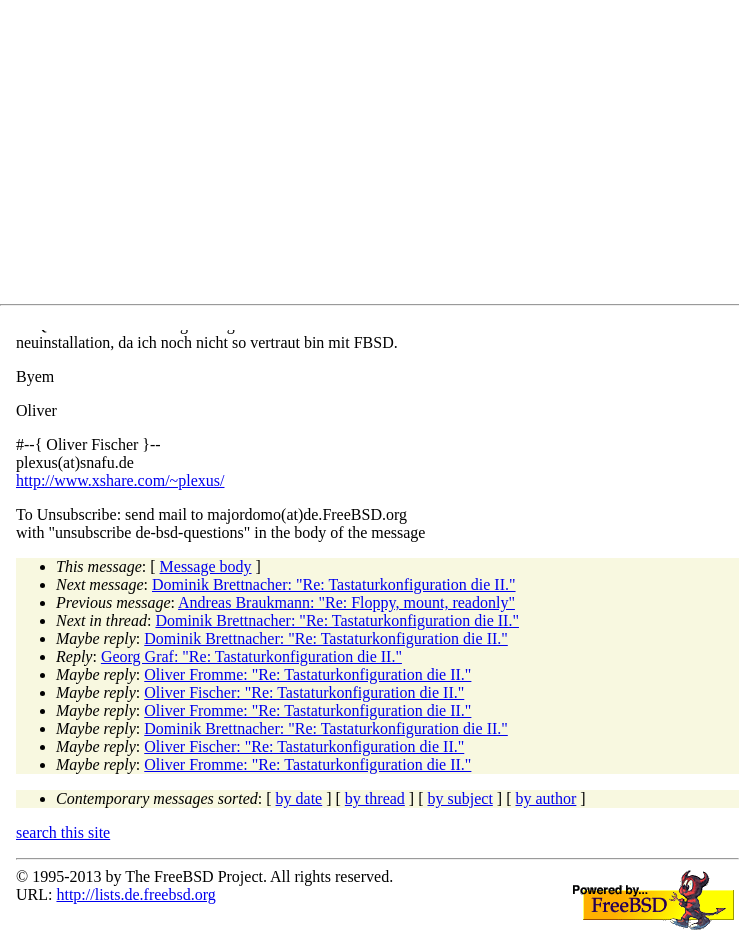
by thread (375, 798)
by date (299, 798)
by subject (460, 798)
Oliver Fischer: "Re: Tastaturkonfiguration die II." (304, 692)
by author (545, 798)
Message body (206, 566)
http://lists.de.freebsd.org (135, 894)
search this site (63, 832)
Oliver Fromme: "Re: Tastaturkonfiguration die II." (307, 674)
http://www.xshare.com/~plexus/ (120, 480)
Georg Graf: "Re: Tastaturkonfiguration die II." (251, 656)
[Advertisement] (377, 156)
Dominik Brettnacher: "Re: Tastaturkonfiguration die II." (334, 584)
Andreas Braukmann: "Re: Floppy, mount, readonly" (346, 602)
